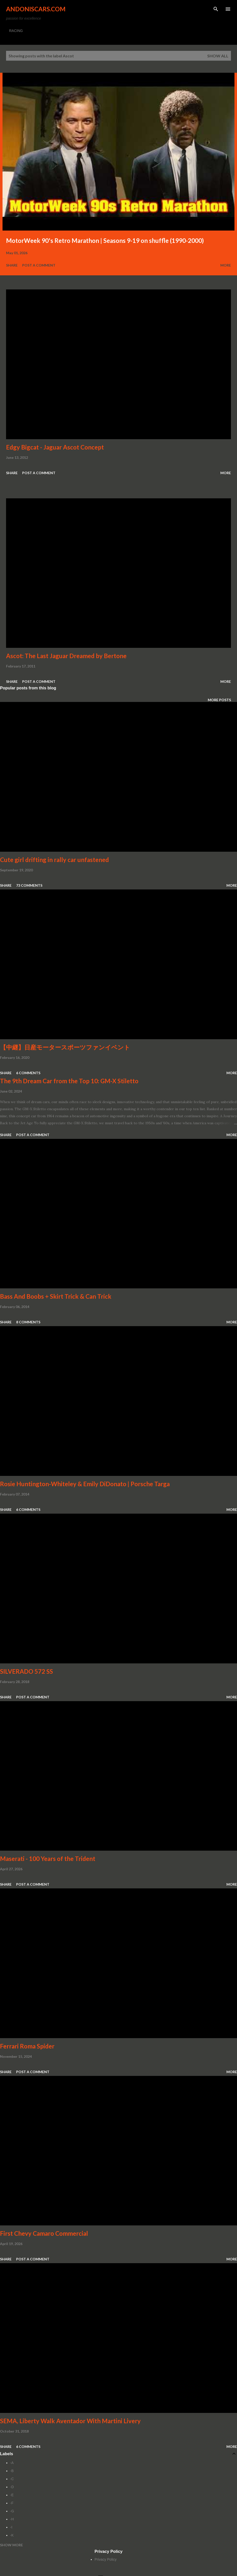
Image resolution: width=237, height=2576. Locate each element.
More (225, 265)
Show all (217, 55)
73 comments (29, 885)
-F (11, 2503)
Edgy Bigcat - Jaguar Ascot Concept (55, 447)
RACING (16, 31)
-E (12, 2495)
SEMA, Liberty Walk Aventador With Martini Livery (70, 2420)
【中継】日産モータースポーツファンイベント (65, 1047)
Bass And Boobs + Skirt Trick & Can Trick (55, 1296)
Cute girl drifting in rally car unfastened (54, 859)
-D (12, 2487)
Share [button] (12, 265)
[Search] (216, 9)
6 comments (28, 1073)
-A (12, 2463)
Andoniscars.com (36, 9)
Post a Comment (38, 265)
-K (12, 2535)
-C (12, 2479)
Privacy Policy (105, 2559)
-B (12, 2471)
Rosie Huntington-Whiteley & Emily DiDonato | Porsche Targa (85, 1483)
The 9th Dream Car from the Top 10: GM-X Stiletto (69, 1081)
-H (12, 2519)
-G (12, 2511)
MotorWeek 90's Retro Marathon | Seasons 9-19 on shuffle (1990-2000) (105, 240)
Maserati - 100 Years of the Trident (47, 1858)
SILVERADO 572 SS (26, 1671)
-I (11, 2527)
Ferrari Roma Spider (27, 2046)
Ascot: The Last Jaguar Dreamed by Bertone (66, 655)
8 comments (28, 1322)
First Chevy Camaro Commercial (44, 2233)
